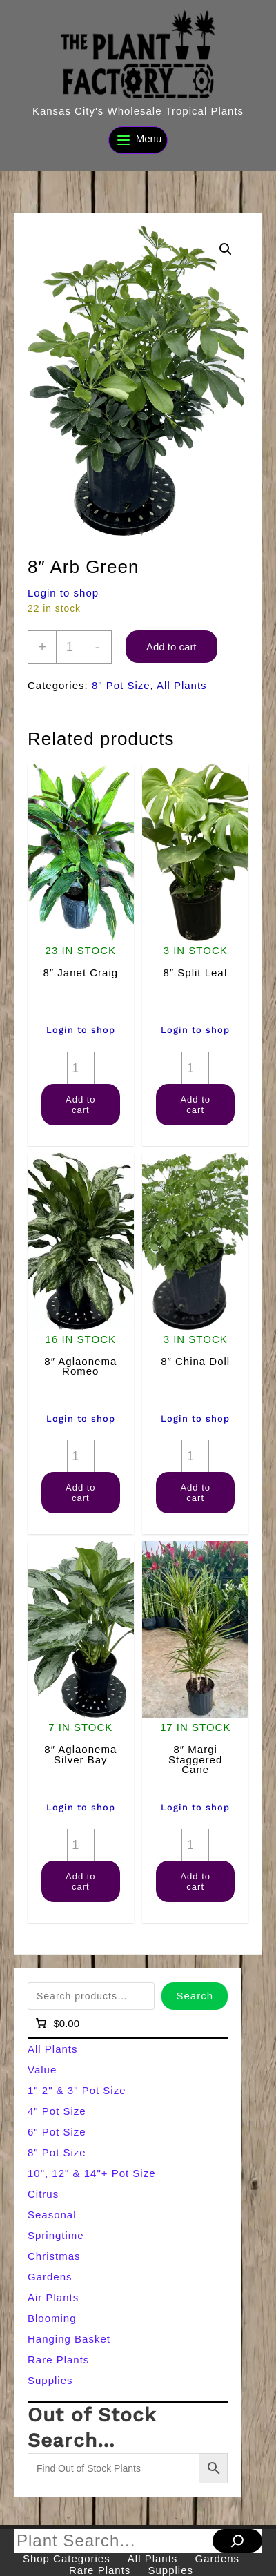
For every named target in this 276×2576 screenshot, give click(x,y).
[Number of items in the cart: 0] (56, 2023)
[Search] (237, 2541)
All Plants (182, 685)
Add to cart (171, 646)
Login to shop (63, 593)
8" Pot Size (121, 685)
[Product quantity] (69, 647)
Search (194, 1996)
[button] (225, 249)
